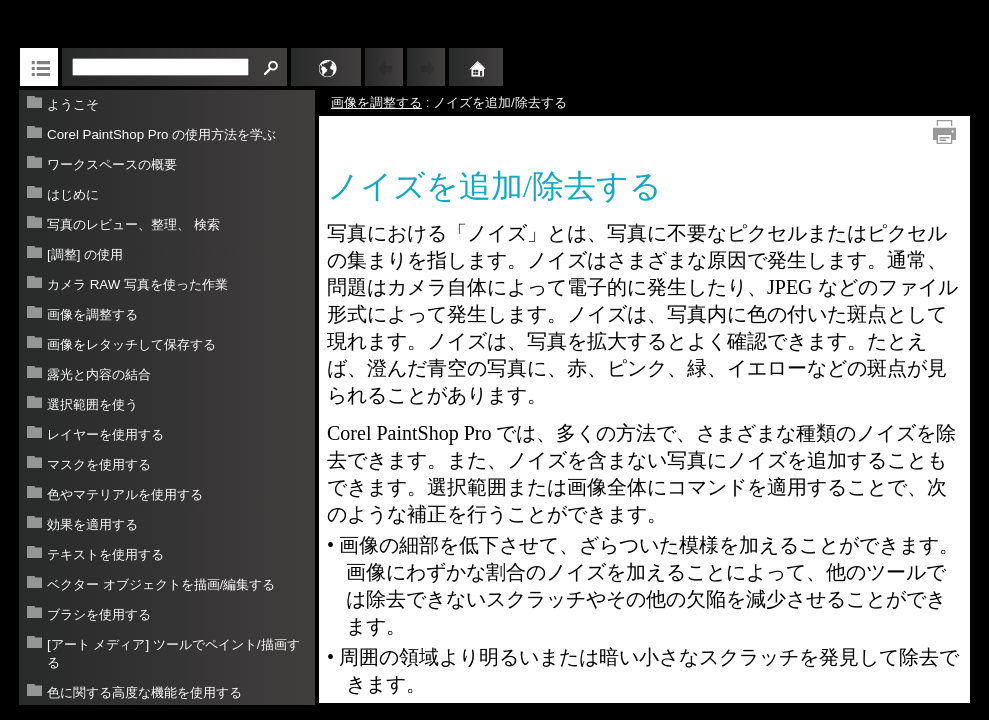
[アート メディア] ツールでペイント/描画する (173, 653)
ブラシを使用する (99, 614)
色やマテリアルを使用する (125, 494)
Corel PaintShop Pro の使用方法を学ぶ (161, 134)
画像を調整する (92, 314)
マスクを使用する (99, 464)
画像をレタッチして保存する (131, 344)
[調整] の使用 (85, 254)
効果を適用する (92, 524)
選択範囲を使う (92, 404)
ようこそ (73, 104)
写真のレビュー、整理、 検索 (133, 224)
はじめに (73, 194)
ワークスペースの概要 (112, 164)
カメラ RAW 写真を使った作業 (137, 284)
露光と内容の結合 (99, 374)
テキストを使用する (105, 554)
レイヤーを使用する (105, 434)
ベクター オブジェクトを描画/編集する (161, 584)
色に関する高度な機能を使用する (144, 692)
